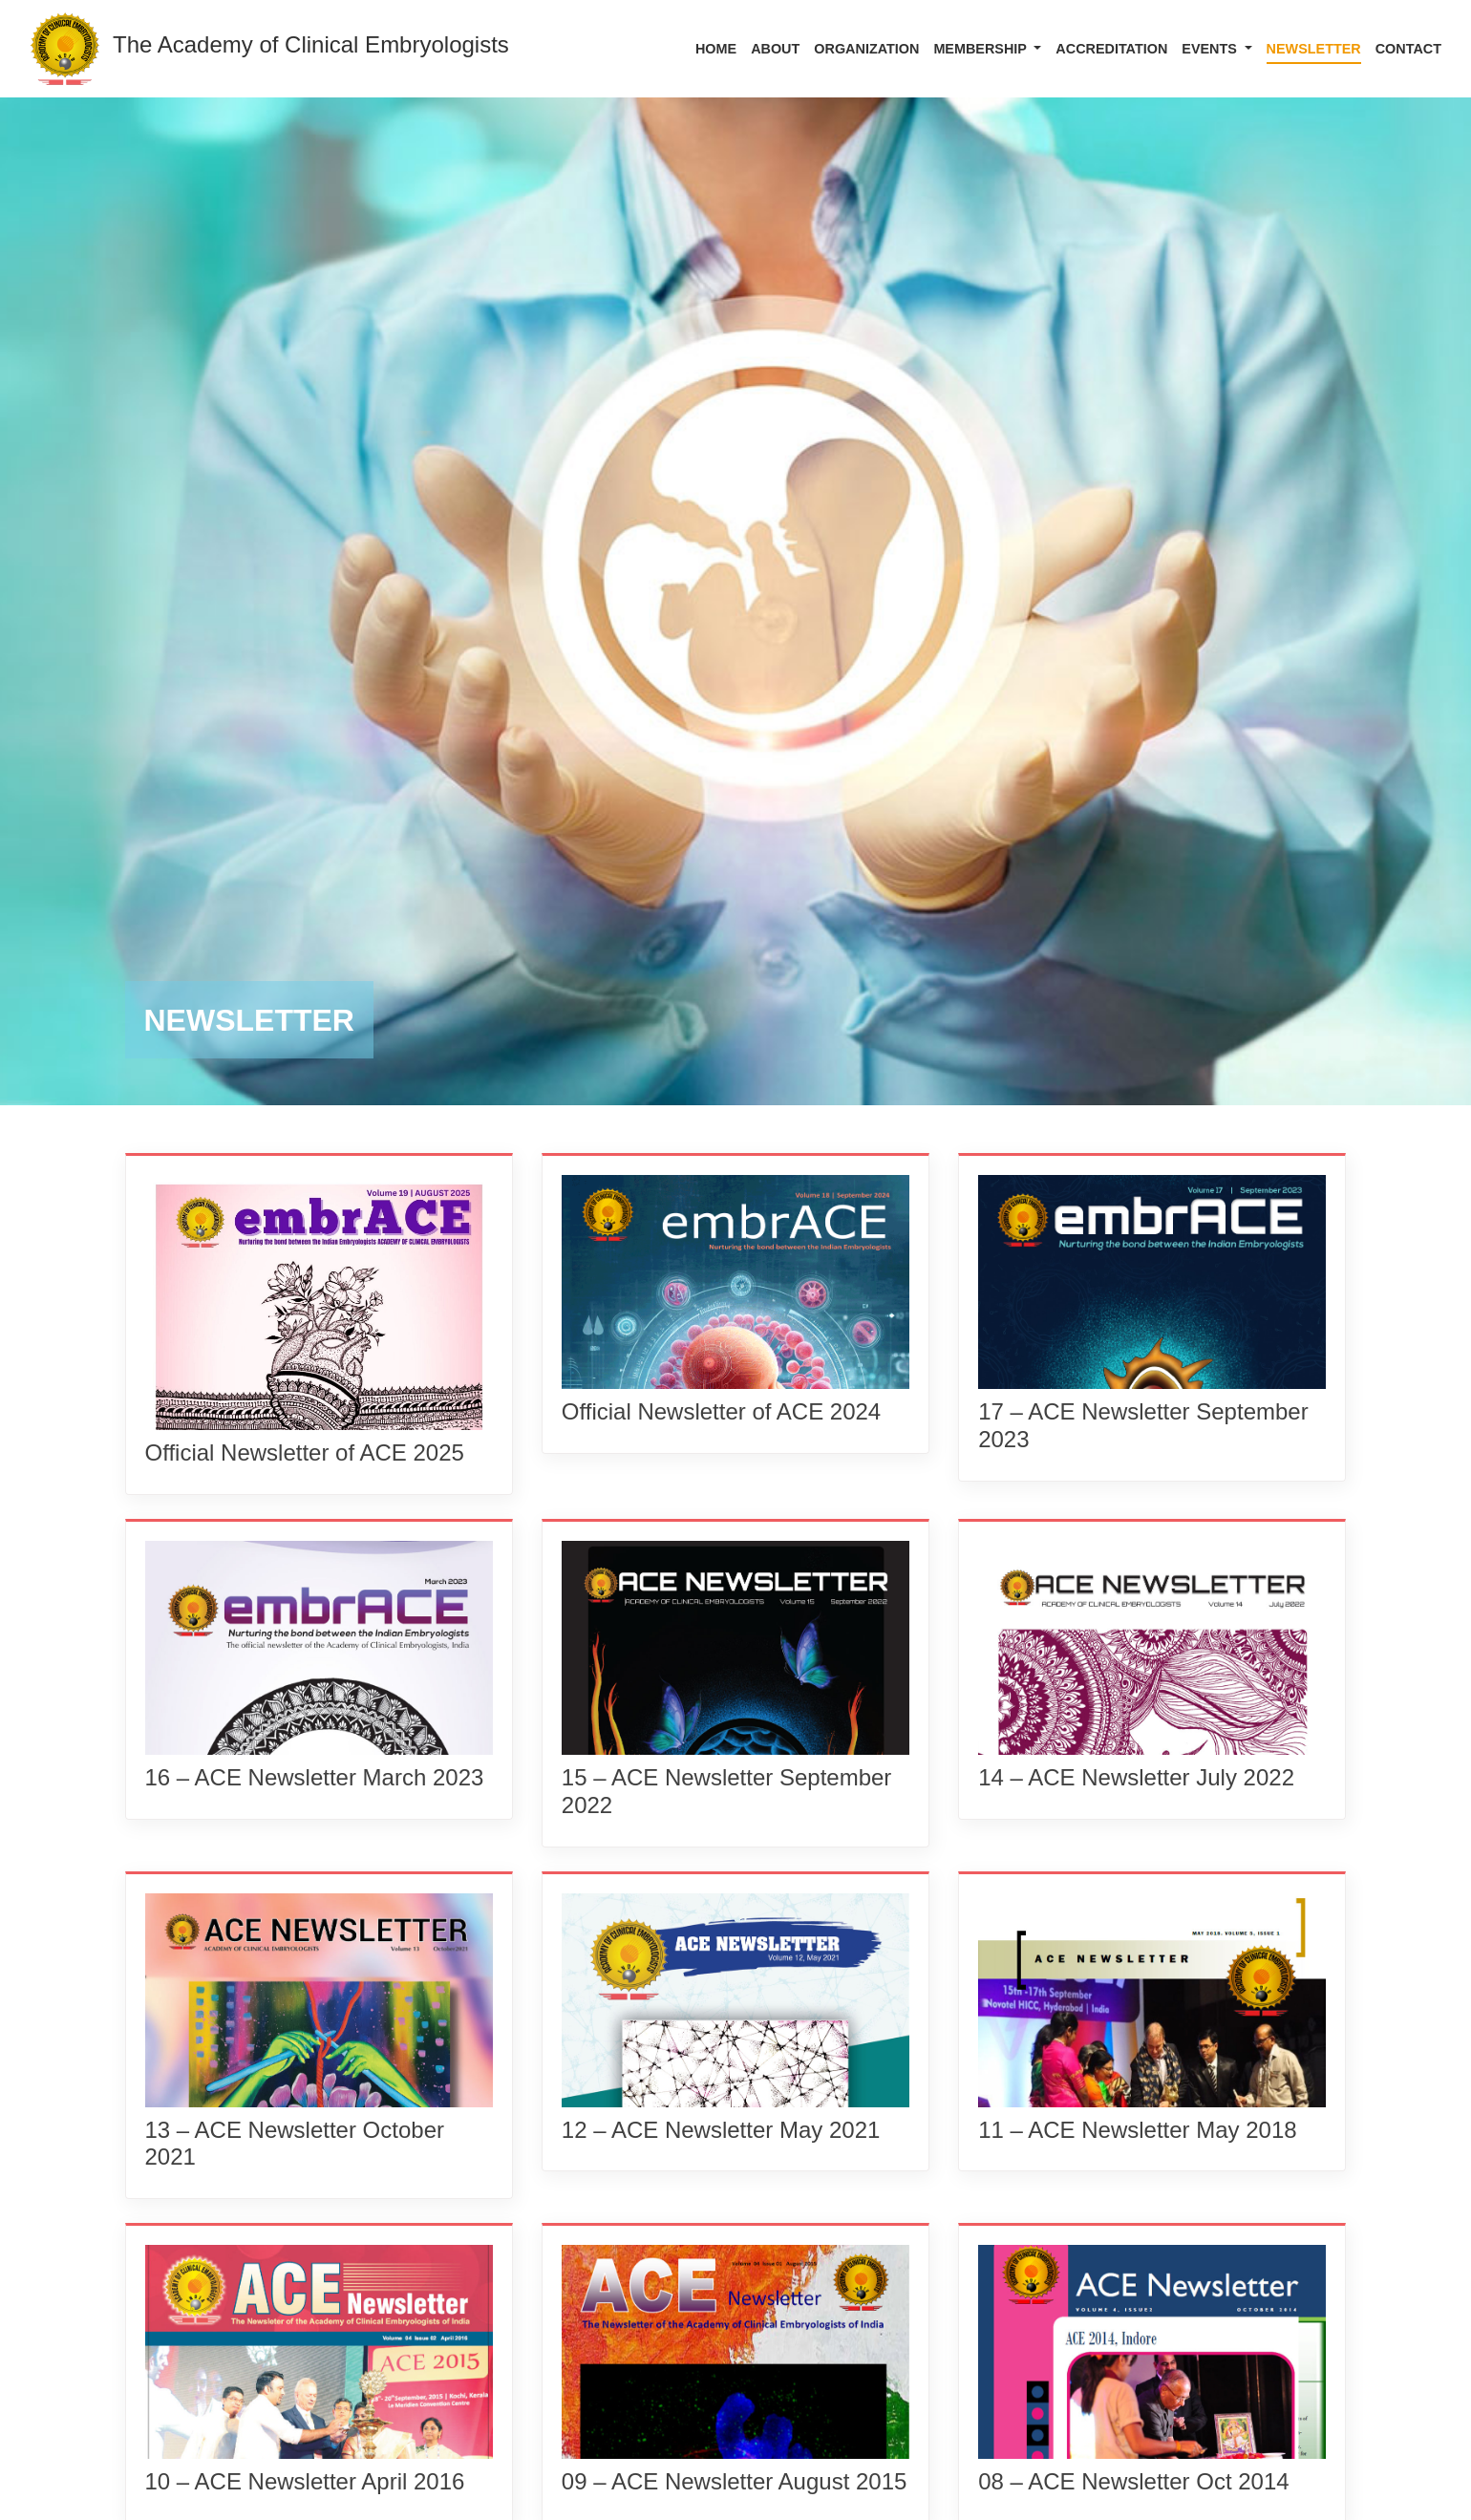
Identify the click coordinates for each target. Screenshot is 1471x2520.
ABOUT (775, 48)
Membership (981, 48)
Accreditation (1111, 48)
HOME (715, 48)
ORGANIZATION (866, 48)
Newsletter (1314, 48)
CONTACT (1408, 48)
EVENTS (1211, 48)
